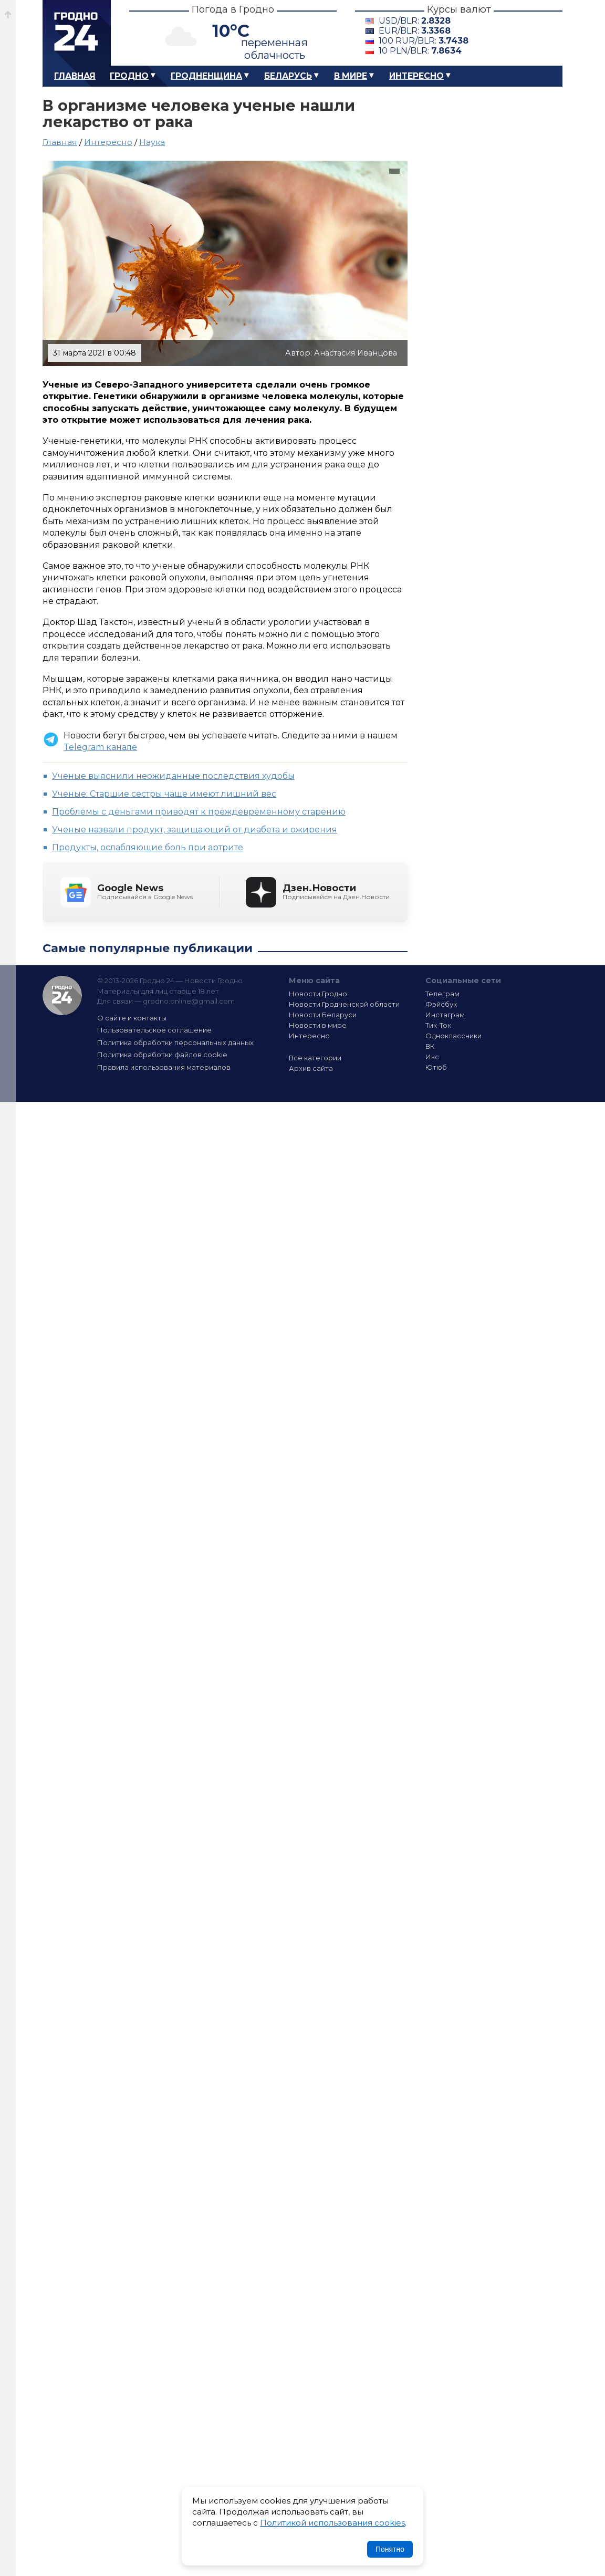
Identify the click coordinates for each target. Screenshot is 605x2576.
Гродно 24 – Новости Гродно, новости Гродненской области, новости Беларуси (77, 33)
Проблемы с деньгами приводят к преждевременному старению (199, 812)
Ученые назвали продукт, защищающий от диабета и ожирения (194, 830)
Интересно (416, 76)
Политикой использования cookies (332, 2523)
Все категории (315, 1058)
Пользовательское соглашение (154, 1030)
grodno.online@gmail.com (189, 1001)
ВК (430, 1046)
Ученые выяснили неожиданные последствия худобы (173, 776)
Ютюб (436, 1067)
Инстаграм (445, 1014)
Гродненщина (206, 76)
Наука (152, 142)
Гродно (129, 76)
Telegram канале (100, 747)
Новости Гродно (318, 993)
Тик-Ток (438, 1025)
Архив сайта (311, 1068)
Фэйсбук (441, 1004)
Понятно (389, 2549)
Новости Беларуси (323, 1014)
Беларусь (288, 76)
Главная (75, 76)
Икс (432, 1056)
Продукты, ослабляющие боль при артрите (147, 847)
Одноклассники (453, 1035)
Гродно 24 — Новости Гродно (62, 995)
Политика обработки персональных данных (175, 1042)
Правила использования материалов (164, 1067)
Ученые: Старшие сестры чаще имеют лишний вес (164, 794)
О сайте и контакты (131, 1018)
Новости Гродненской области (344, 1004)
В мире (350, 76)
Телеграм (442, 993)
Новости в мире (318, 1025)
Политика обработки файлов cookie (162, 1054)
